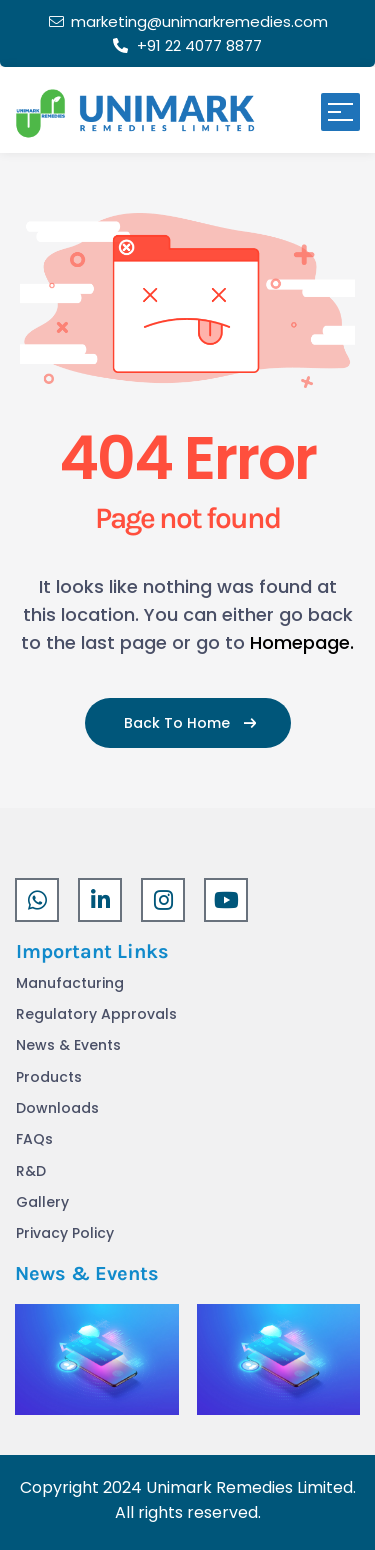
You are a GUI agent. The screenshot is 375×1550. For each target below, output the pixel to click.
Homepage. (302, 642)
